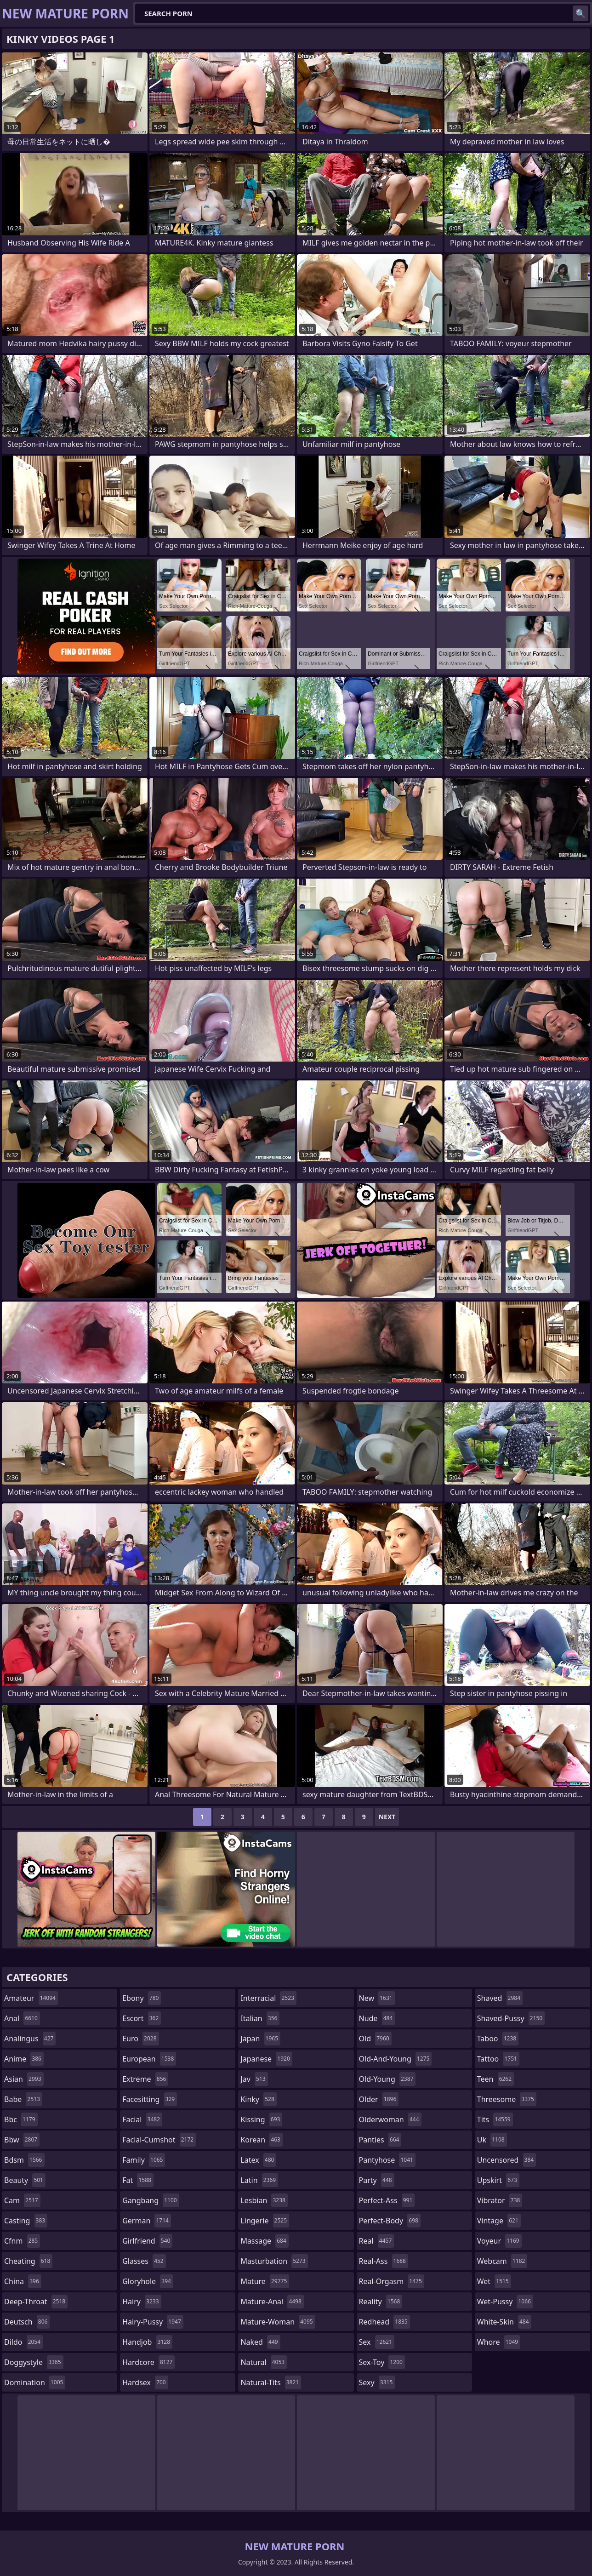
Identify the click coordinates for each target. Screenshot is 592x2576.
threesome (506, 2099)
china (22, 2281)
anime (24, 2059)
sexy (377, 2382)
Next (387, 1816)
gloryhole (147, 2281)
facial (142, 2119)
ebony (141, 1998)
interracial (268, 1998)
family (143, 2160)
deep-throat (36, 2301)
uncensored (506, 2160)
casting (25, 2221)
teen (495, 2079)
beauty (25, 2180)
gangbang (150, 2200)
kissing (261, 2119)
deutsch (27, 2322)
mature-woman (277, 2322)
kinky (258, 2099)
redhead (384, 2322)
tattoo (498, 2059)
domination (34, 2382)
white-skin (504, 2322)
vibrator (500, 2200)
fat (138, 2180)
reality (381, 2301)
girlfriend (147, 2241)
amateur (31, 1998)
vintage (499, 2221)
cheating (28, 2261)
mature (264, 2281)
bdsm (24, 2160)
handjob (147, 2342)
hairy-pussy (152, 2322)
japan (260, 2038)
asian (24, 2079)
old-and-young (395, 2059)
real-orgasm (391, 2281)
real (376, 2241)
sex (376, 2342)
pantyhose (387, 2160)
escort (141, 2018)
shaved (500, 1998)
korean (261, 2140)
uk (492, 2140)
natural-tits (270, 2382)
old (375, 2038)
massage (264, 2241)
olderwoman (390, 2119)
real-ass (383, 2261)
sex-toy (382, 2362)
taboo (497, 2038)
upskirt (498, 2180)
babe (23, 2099)
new (377, 1998)
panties (380, 2140)
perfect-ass (387, 2200)
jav (254, 2079)
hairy (141, 2301)
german (146, 2221)
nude (377, 2018)
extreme (145, 2079)
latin (259, 2180)
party (376, 2180)
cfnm (22, 2241)
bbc (21, 2119)
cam (22, 2200)
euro (140, 2038)
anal (22, 2018)
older (379, 2099)
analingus (30, 2038)
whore (498, 2342)
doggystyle (33, 2362)
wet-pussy (505, 2301)
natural (263, 2362)
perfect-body (390, 2221)
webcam (502, 2261)
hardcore (148, 2362)
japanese (266, 2059)
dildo (23, 2342)
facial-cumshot (159, 2140)
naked (260, 2342)
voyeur (499, 2241)
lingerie (264, 2221)
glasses (144, 2261)
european (149, 2059)
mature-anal (271, 2301)
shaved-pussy (511, 2018)
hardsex (145, 2382)
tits (495, 2119)
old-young (387, 2079)
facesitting (149, 2099)
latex (258, 2160)
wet (494, 2281)
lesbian (264, 2200)
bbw (22, 2140)
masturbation (273, 2261)
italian (259, 2018)
